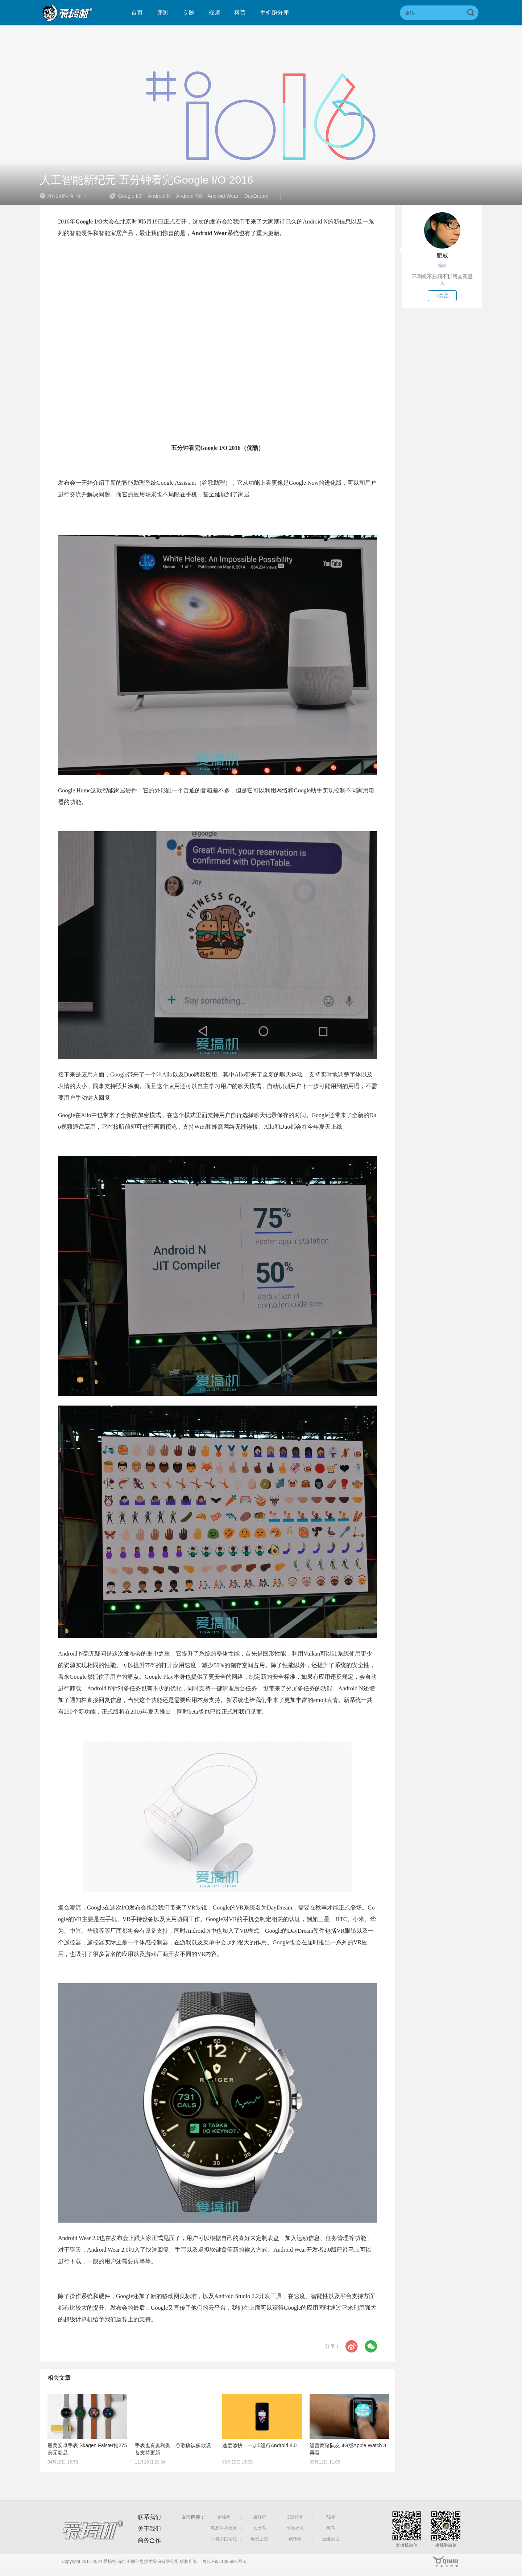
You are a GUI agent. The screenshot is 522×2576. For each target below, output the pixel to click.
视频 (214, 12)
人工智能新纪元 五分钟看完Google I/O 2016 (146, 180)
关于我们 (149, 2529)
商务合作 (149, 2540)
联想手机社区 (224, 2528)
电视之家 (259, 2539)
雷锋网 (224, 2517)
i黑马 (331, 2528)
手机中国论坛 (224, 2539)
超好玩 (259, 2517)
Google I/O (130, 196)
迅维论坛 (330, 2539)
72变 (330, 2517)
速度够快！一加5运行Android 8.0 (259, 2445)
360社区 (295, 2517)
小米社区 (295, 2528)
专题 (188, 12)
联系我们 (149, 2517)
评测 (163, 12)
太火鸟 (259, 2528)
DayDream (256, 196)
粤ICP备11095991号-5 (224, 2561)
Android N (159, 196)
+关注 (442, 296)
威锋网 (295, 2539)
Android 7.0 (189, 196)
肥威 (442, 256)
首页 (137, 12)
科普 (240, 12)
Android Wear (222, 196)
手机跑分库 (274, 12)
